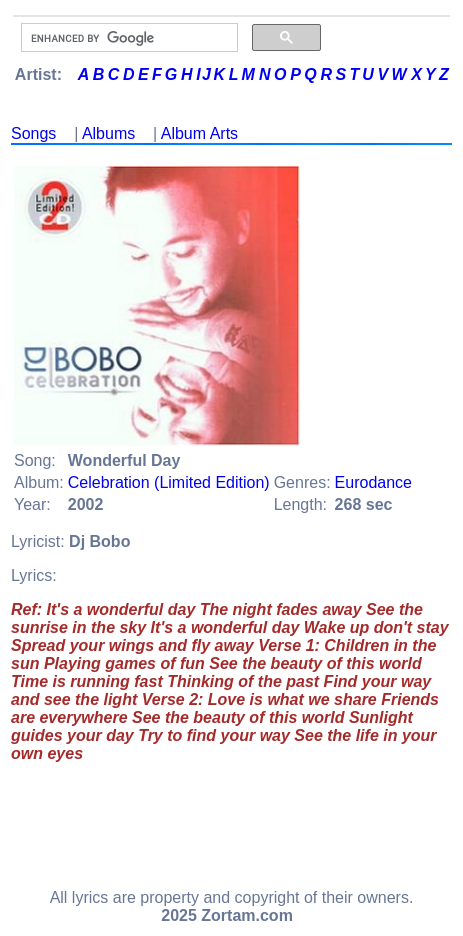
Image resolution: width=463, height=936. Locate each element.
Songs (33, 133)
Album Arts (199, 133)
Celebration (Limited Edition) (169, 482)
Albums (108, 133)
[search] (127, 38)
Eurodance (373, 482)
